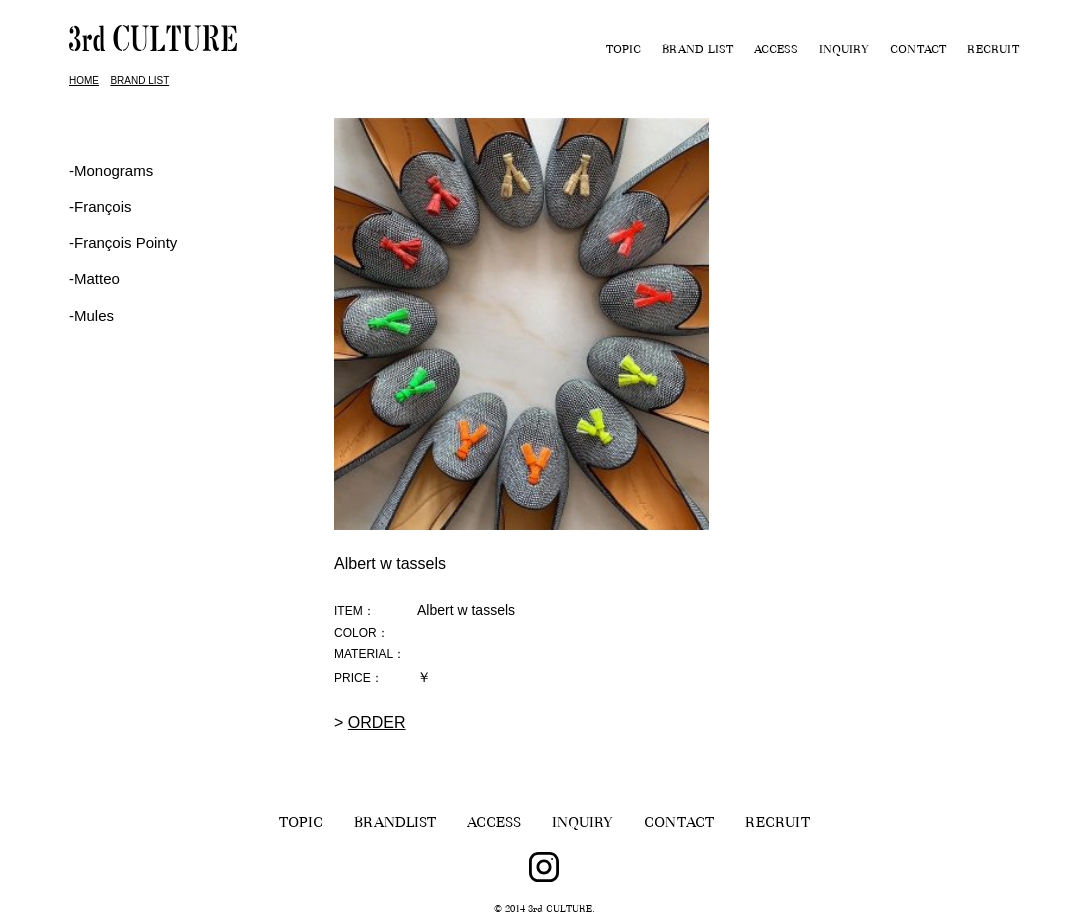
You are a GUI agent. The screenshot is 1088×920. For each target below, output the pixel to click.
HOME (84, 80)
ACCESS (776, 51)
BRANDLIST (395, 824)
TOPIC (623, 51)
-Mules (91, 315)
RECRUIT (993, 51)
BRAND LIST (697, 51)
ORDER (377, 722)
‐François (100, 206)
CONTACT (918, 51)
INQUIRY (844, 51)
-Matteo (94, 278)
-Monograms (111, 170)
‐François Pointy (123, 242)
